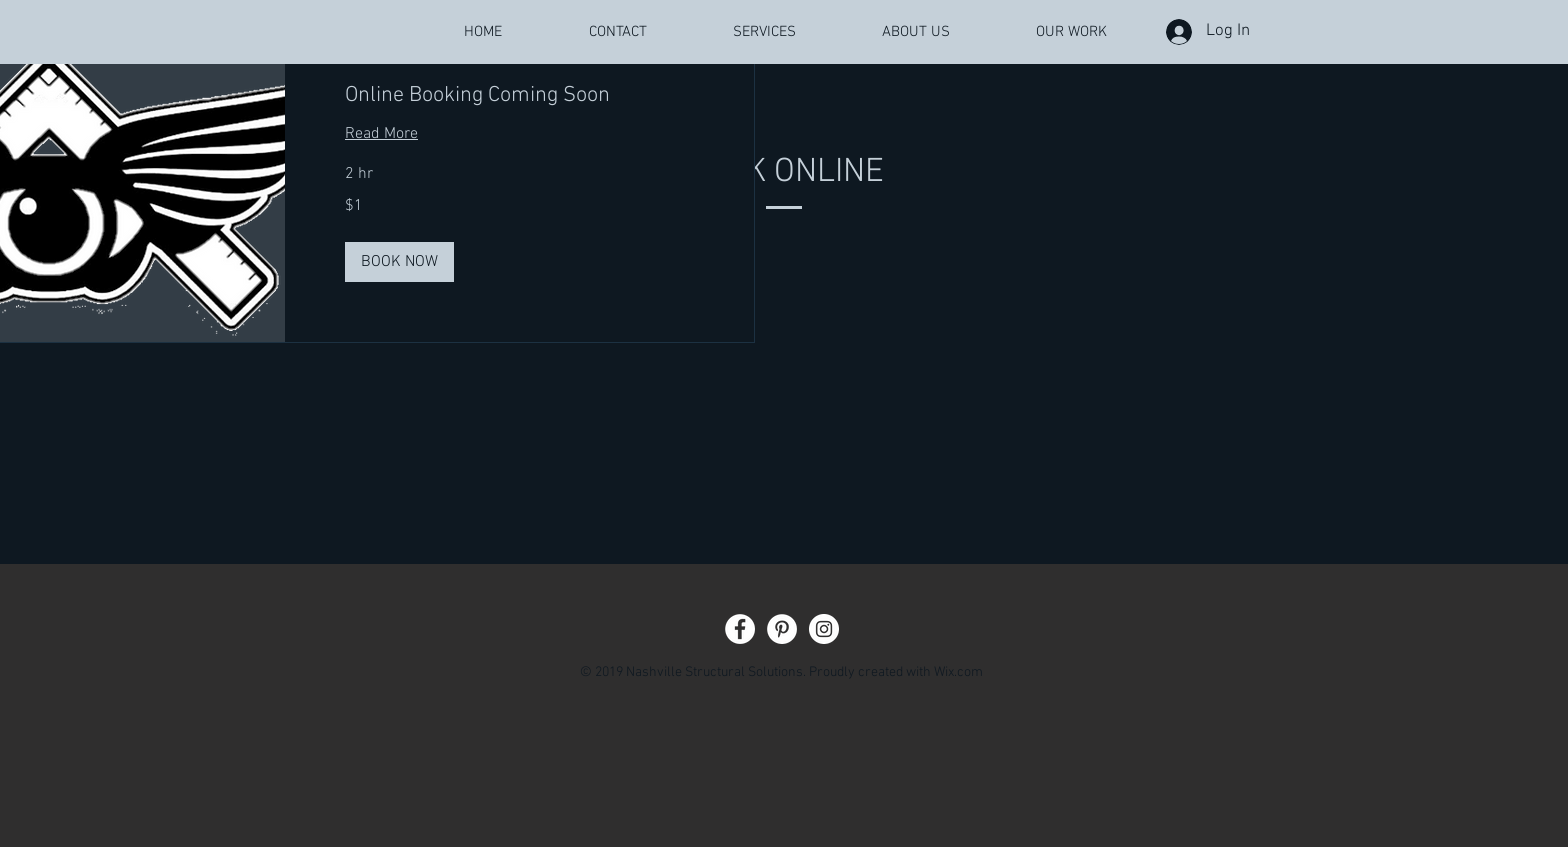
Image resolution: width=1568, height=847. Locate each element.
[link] (519, 95)
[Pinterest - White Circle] (782, 629)
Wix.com (958, 672)
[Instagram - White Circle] (824, 629)
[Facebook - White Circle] (740, 629)
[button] (399, 262)
